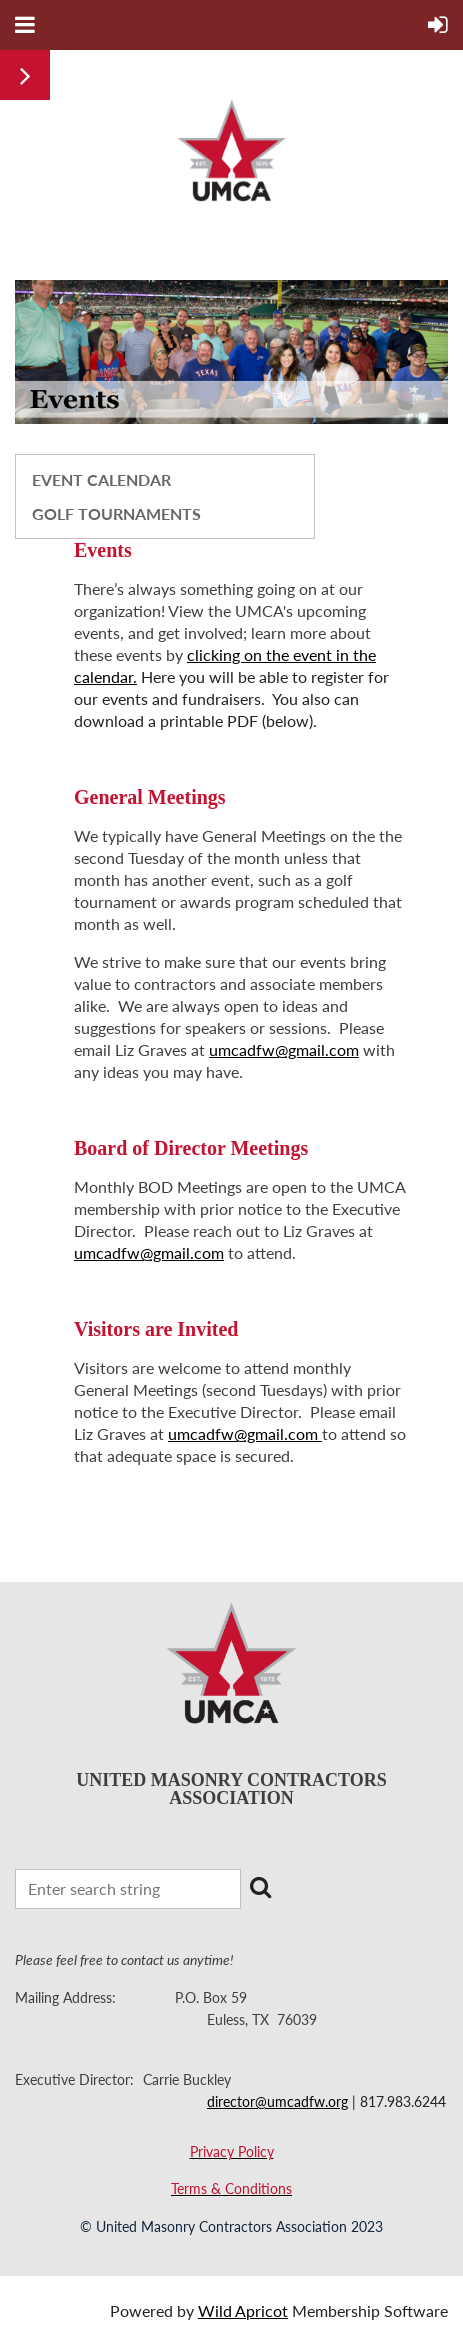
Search (260, 1887)
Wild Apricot (243, 2310)
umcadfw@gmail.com (284, 1049)
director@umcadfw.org (277, 2101)
